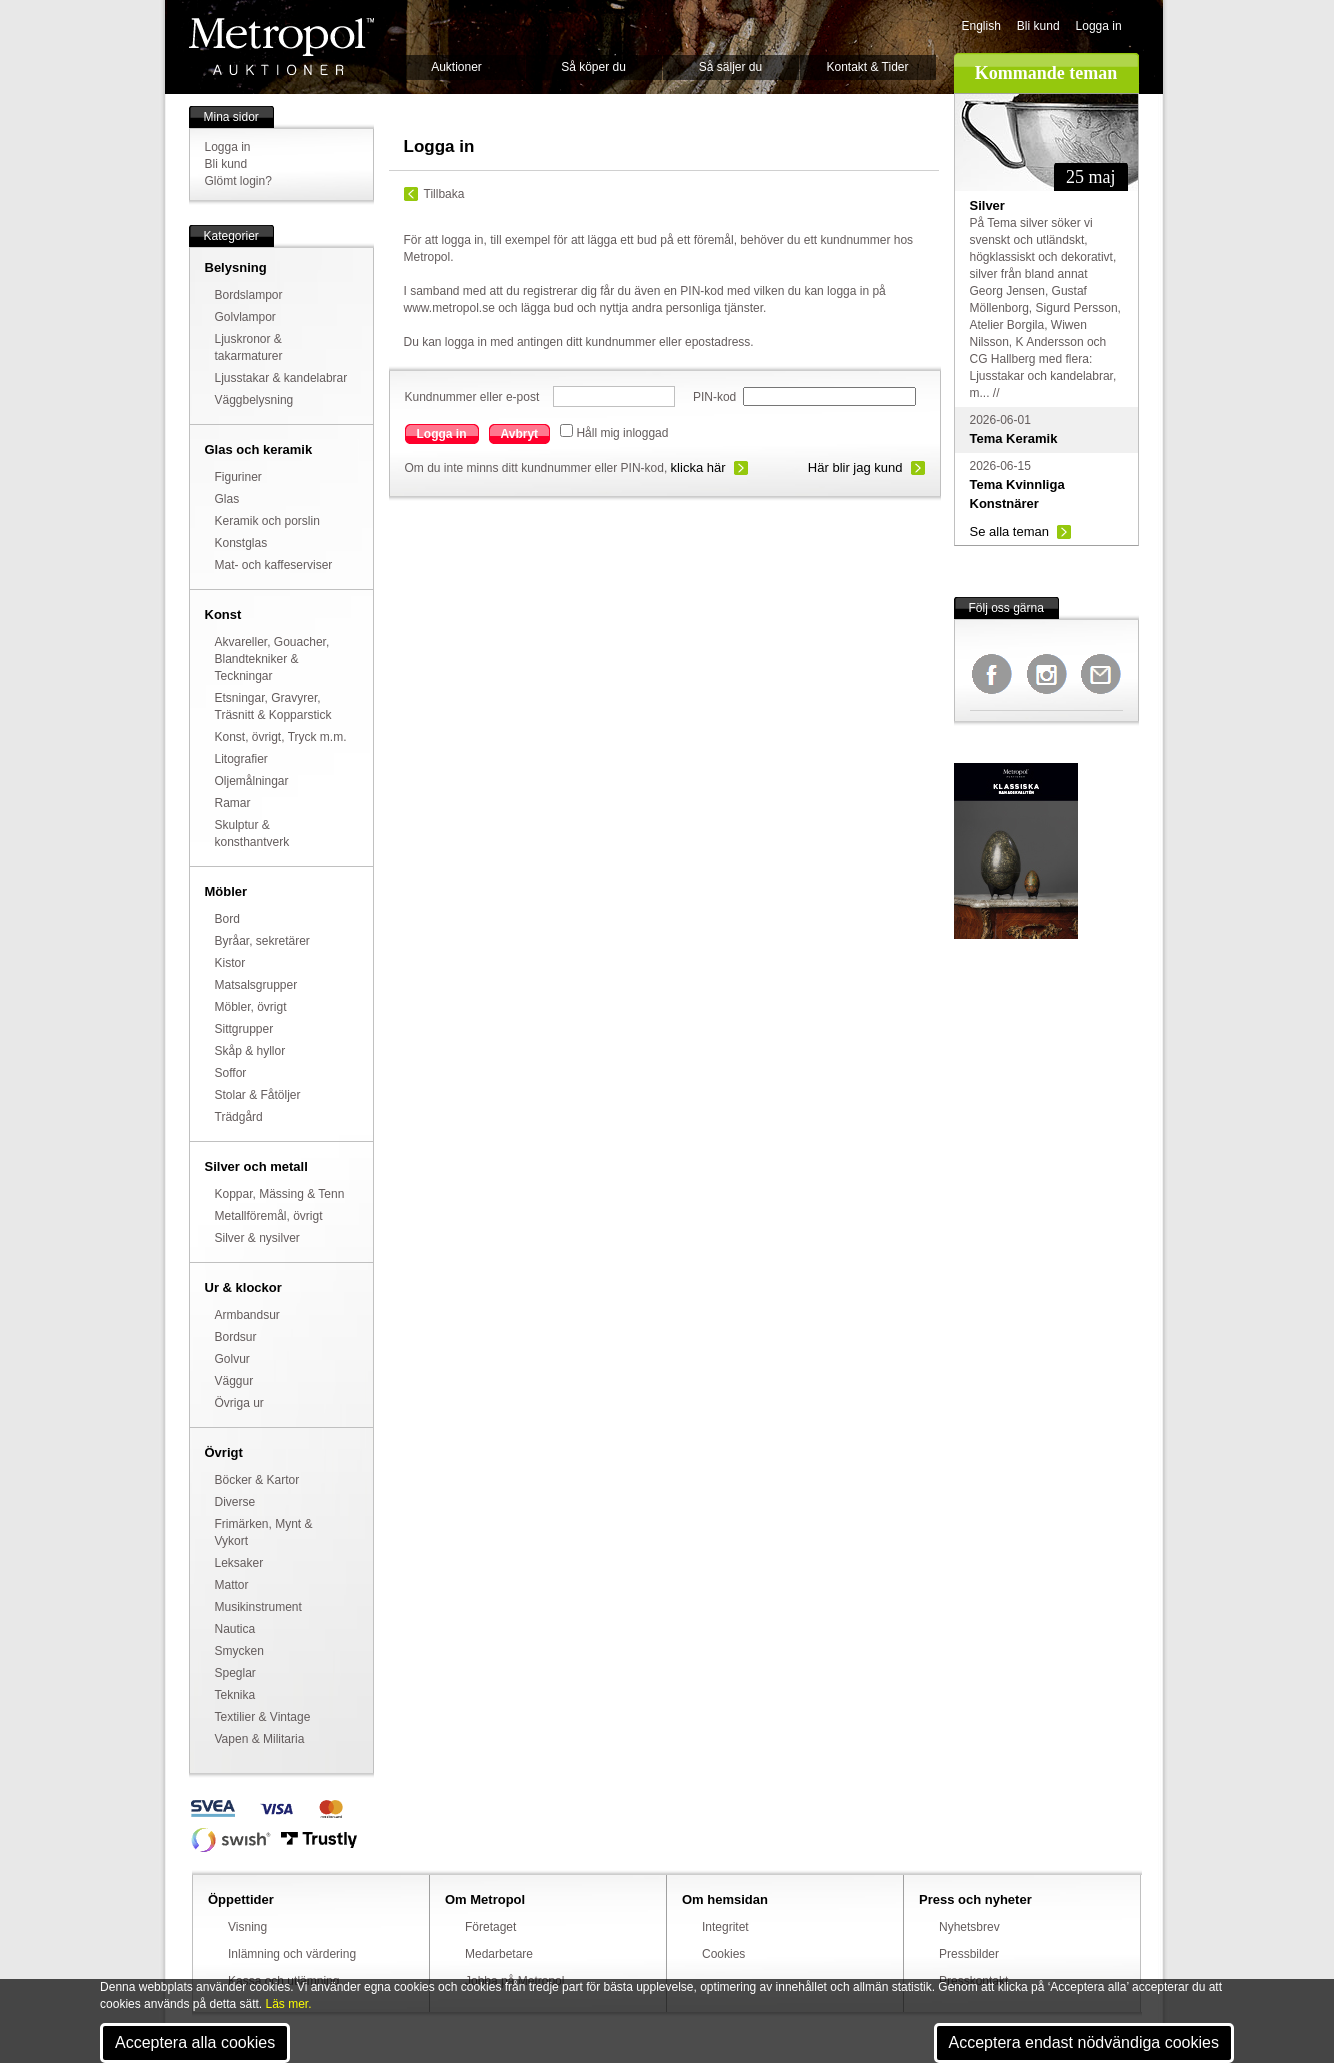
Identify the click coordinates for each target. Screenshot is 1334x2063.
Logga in (1099, 26)
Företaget (490, 1927)
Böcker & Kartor (257, 1480)
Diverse (235, 1502)
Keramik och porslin (267, 521)
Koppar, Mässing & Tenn (280, 1194)
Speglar (235, 1673)
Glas (227, 499)
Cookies (723, 1954)
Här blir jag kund (855, 467)
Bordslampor (249, 295)
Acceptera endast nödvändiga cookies (1084, 2042)
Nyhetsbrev (969, 1927)
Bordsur (236, 1337)
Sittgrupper (244, 1029)
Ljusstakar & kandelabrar (281, 378)
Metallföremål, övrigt (269, 1216)
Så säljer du (730, 67)
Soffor (231, 1073)
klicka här (698, 467)
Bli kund (1038, 26)
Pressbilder (969, 1954)
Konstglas (241, 543)
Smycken (239, 1651)
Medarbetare (499, 1954)
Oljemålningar (252, 781)
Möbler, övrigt (251, 1007)
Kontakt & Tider (867, 67)
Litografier (241, 759)
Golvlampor (245, 317)
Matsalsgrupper (256, 985)
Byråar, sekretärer (262, 941)
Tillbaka (444, 194)
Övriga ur (239, 1403)
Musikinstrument (258, 1607)
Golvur (232, 1359)
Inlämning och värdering (292, 1954)
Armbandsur (247, 1315)
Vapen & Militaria (260, 1739)
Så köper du (593, 67)
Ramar (233, 803)
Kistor (230, 963)
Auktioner (456, 67)
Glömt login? (238, 181)
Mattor (232, 1585)
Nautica (235, 1629)
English (981, 26)
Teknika (235, 1695)
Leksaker (239, 1563)
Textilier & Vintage (263, 1717)
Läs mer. (289, 2004)
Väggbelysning (254, 400)
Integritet (725, 1927)
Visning (247, 1927)
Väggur (234, 1381)
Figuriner (238, 477)
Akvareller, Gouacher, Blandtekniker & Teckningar (272, 659)
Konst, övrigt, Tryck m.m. (281, 737)
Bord (227, 919)
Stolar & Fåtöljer (258, 1095)
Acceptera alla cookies (195, 2042)
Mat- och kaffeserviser (274, 565)
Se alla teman (1010, 531)
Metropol (281, 46)
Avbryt (520, 434)
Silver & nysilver (257, 1238)
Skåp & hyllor (250, 1051)
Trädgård (239, 1117)
